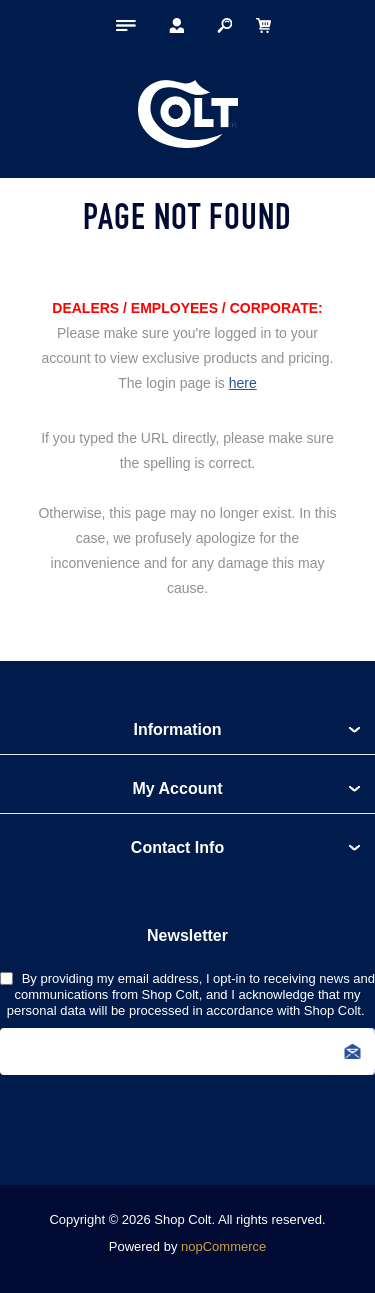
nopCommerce (223, 1246)
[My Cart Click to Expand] (262, 25)
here (243, 383)
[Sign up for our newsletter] (187, 1051)
